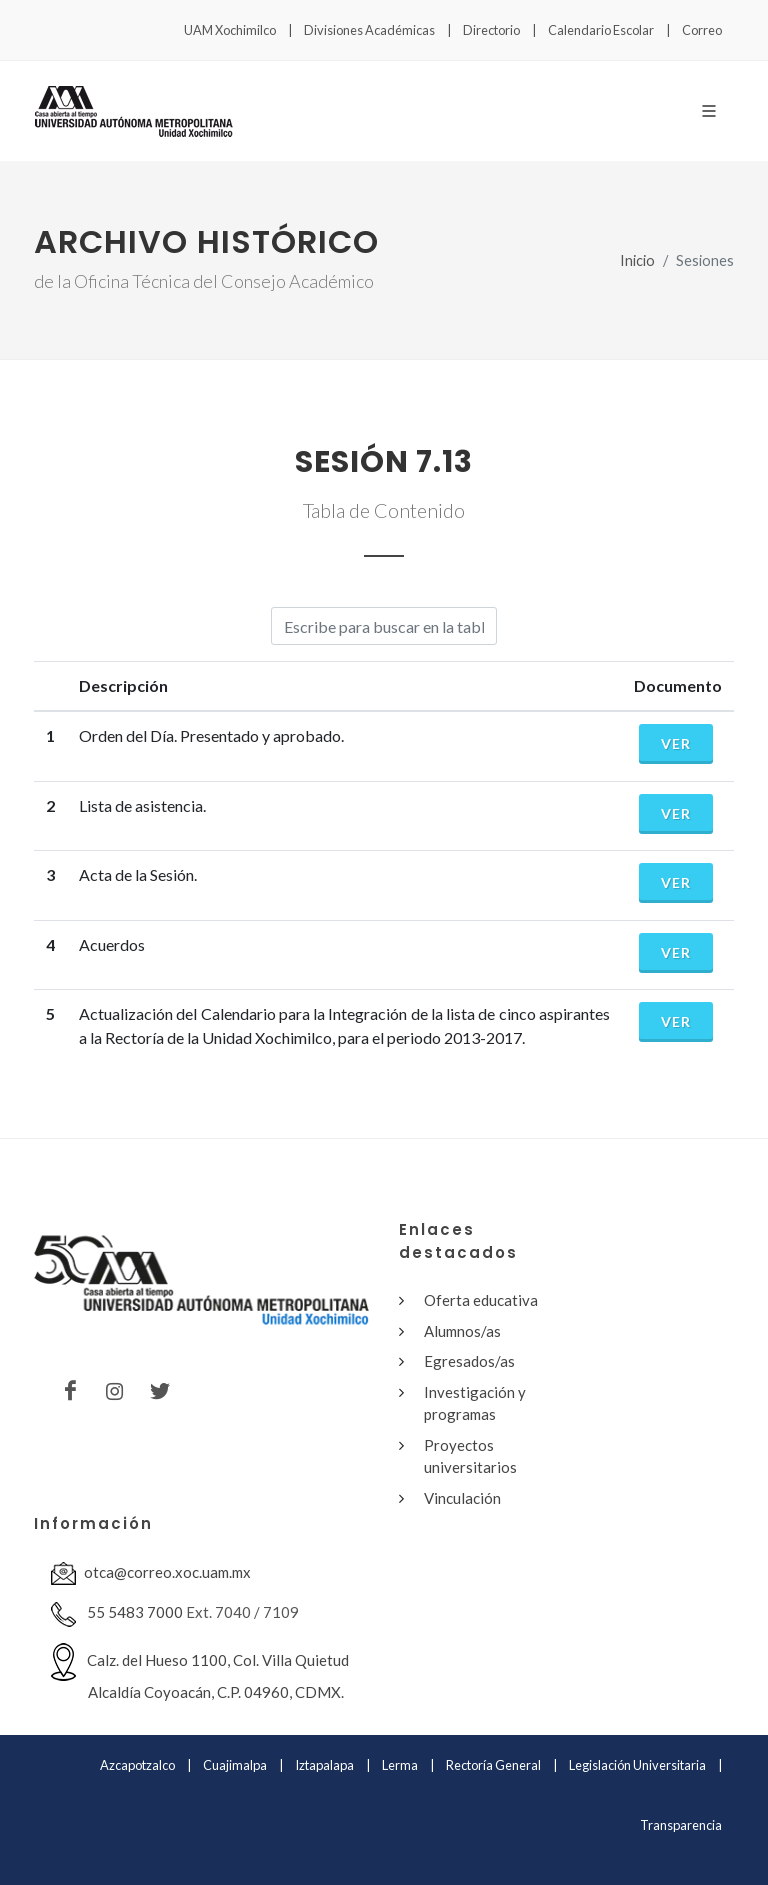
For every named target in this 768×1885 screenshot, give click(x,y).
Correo (702, 30)
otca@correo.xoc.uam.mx (151, 1573)
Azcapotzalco (137, 1765)
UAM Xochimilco (230, 30)
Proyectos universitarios (470, 1456)
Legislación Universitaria (637, 1765)
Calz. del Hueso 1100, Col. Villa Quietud (200, 1672)
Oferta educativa (481, 1300)
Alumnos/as (462, 1331)
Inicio (637, 260)
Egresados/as (469, 1361)
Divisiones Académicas (369, 30)
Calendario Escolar (601, 30)
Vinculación (462, 1498)
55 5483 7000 (117, 1614)
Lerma (400, 1765)
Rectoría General (493, 1765)
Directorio (491, 30)
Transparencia (681, 1825)
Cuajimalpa (235, 1765)
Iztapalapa (324, 1765)
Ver (676, 743)
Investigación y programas (475, 1403)
